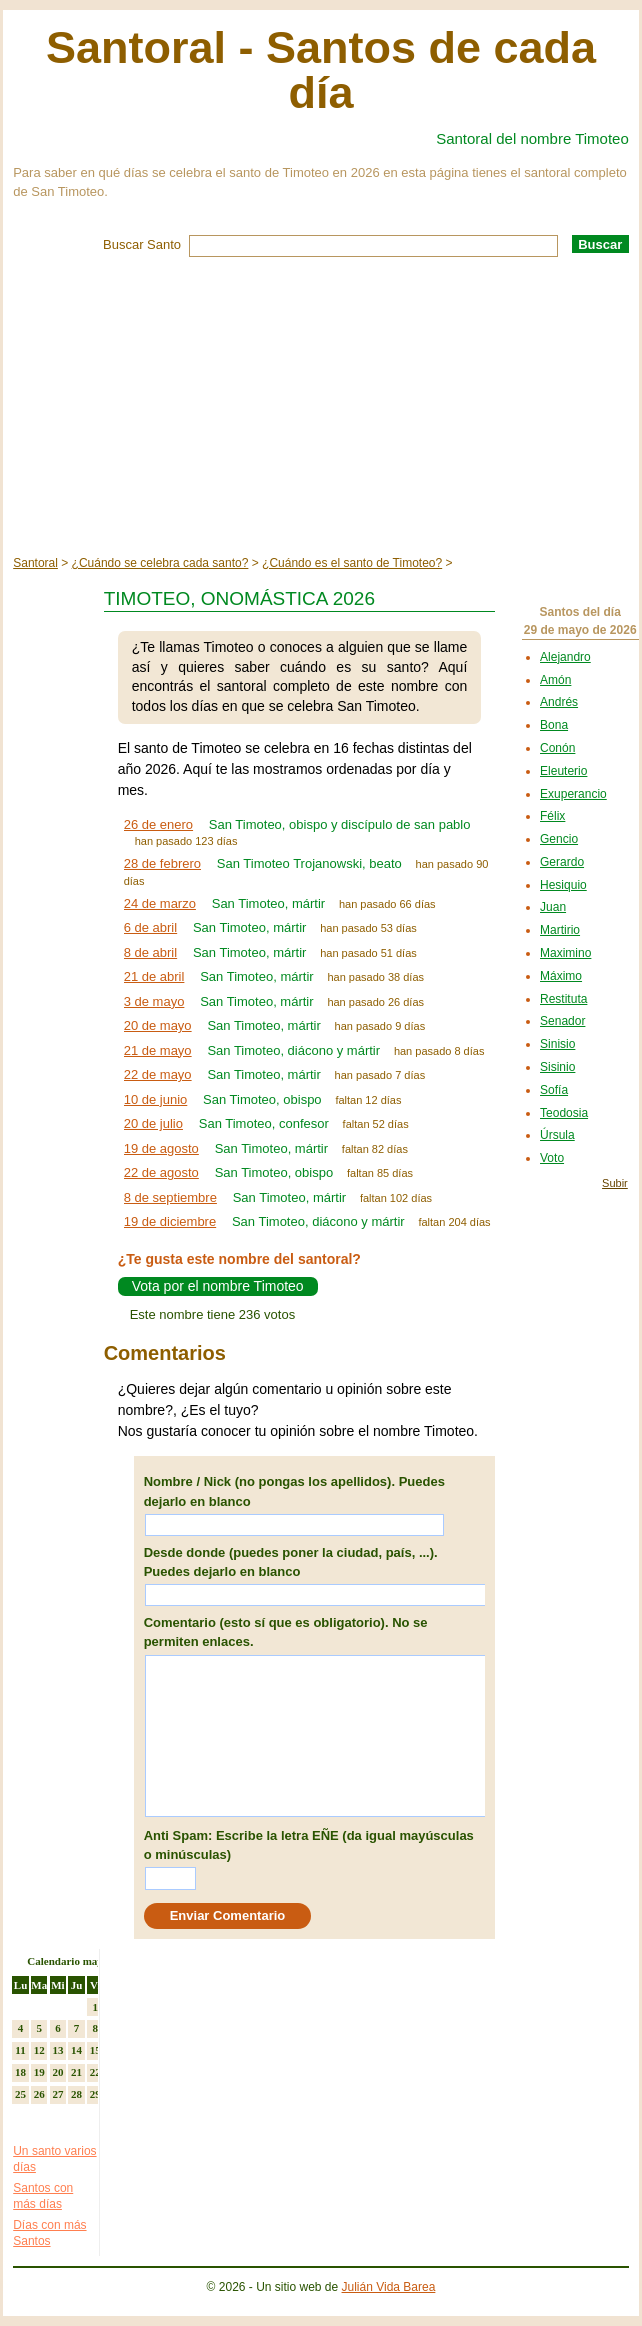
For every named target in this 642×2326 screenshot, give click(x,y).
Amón (555, 680)
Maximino (565, 953)
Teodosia (564, 1113)
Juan (553, 907)
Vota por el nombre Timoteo (218, 1287)
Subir (615, 1183)
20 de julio (153, 1123)
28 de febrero (162, 863)
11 (20, 2050)
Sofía (554, 1090)
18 (20, 2072)
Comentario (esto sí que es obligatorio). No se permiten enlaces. (286, 1632)
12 (39, 2050)
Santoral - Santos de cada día (321, 70)
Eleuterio (563, 771)
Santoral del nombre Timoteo (532, 138)
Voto (552, 1158)
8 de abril (150, 952)
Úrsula (557, 1135)
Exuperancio (573, 794)
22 (95, 2072)
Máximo (561, 976)
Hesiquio (563, 885)
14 (76, 2050)
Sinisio (557, 1044)
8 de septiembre (170, 1197)
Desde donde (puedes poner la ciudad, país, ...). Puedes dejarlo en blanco (291, 1562)
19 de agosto (161, 1148)
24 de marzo (160, 903)
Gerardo (562, 862)
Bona (554, 725)
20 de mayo (158, 1025)
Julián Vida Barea (389, 2287)
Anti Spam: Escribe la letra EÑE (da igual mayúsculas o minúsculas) (309, 1845)
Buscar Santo (142, 244)
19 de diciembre (170, 1221)
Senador (562, 1021)
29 (95, 2094)
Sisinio (557, 1067)
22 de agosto (161, 1172)
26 (39, 2094)
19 (39, 2072)
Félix (552, 816)
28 (76, 2094)
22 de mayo (158, 1074)
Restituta (563, 999)
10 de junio (156, 1099)
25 (20, 2094)
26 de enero (158, 824)
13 (57, 2050)
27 (57, 2094)
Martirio (560, 930)
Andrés (559, 702)
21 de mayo (158, 1050)
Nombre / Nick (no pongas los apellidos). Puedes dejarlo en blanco (294, 1491)
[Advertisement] (321, 407)
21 (76, 2072)
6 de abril (150, 927)
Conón (557, 748)
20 (57, 2072)
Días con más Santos (49, 2233)
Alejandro (565, 657)
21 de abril (154, 976)
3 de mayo (154, 1001)
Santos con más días (43, 2196)
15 (95, 2050)
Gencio (559, 839)
